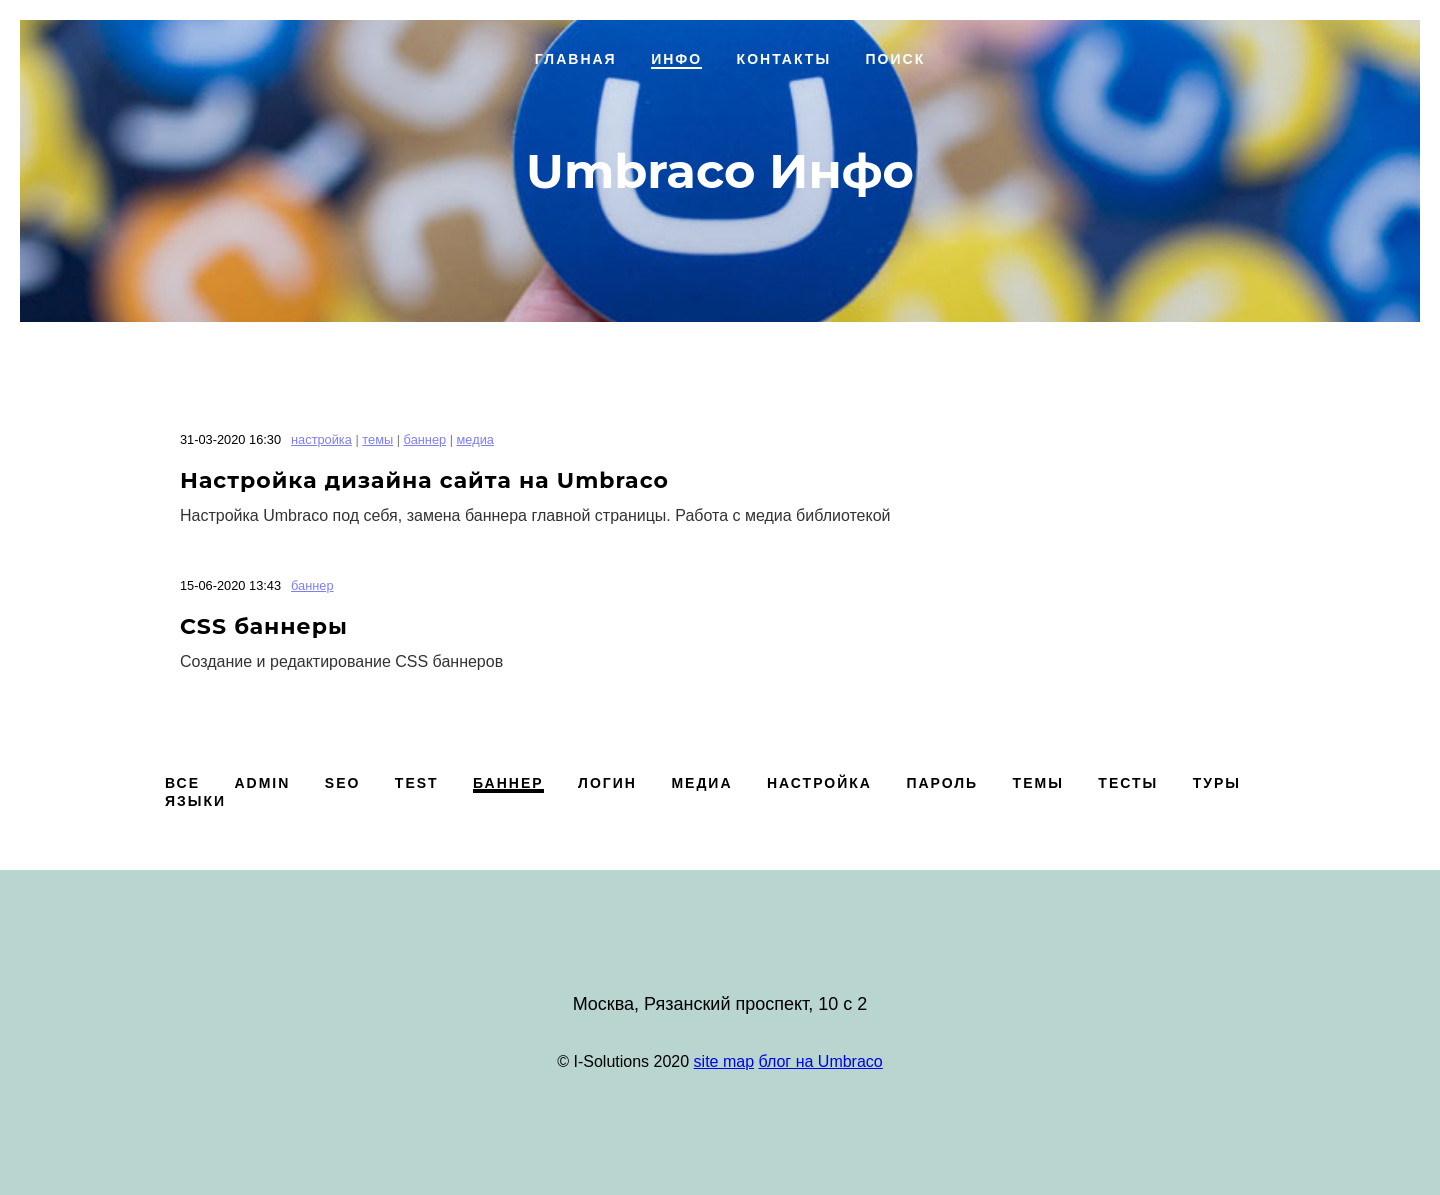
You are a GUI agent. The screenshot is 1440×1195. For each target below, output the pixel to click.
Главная (576, 59)
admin (262, 783)
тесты (1128, 783)
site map (724, 1061)
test (417, 783)
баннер (425, 439)
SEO (343, 783)
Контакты (784, 59)
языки (195, 801)
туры (1217, 783)
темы (377, 439)
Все (182, 783)
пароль (942, 783)
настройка (321, 439)
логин (607, 783)
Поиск (896, 59)
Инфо (676, 59)
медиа (475, 439)
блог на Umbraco (821, 1061)
